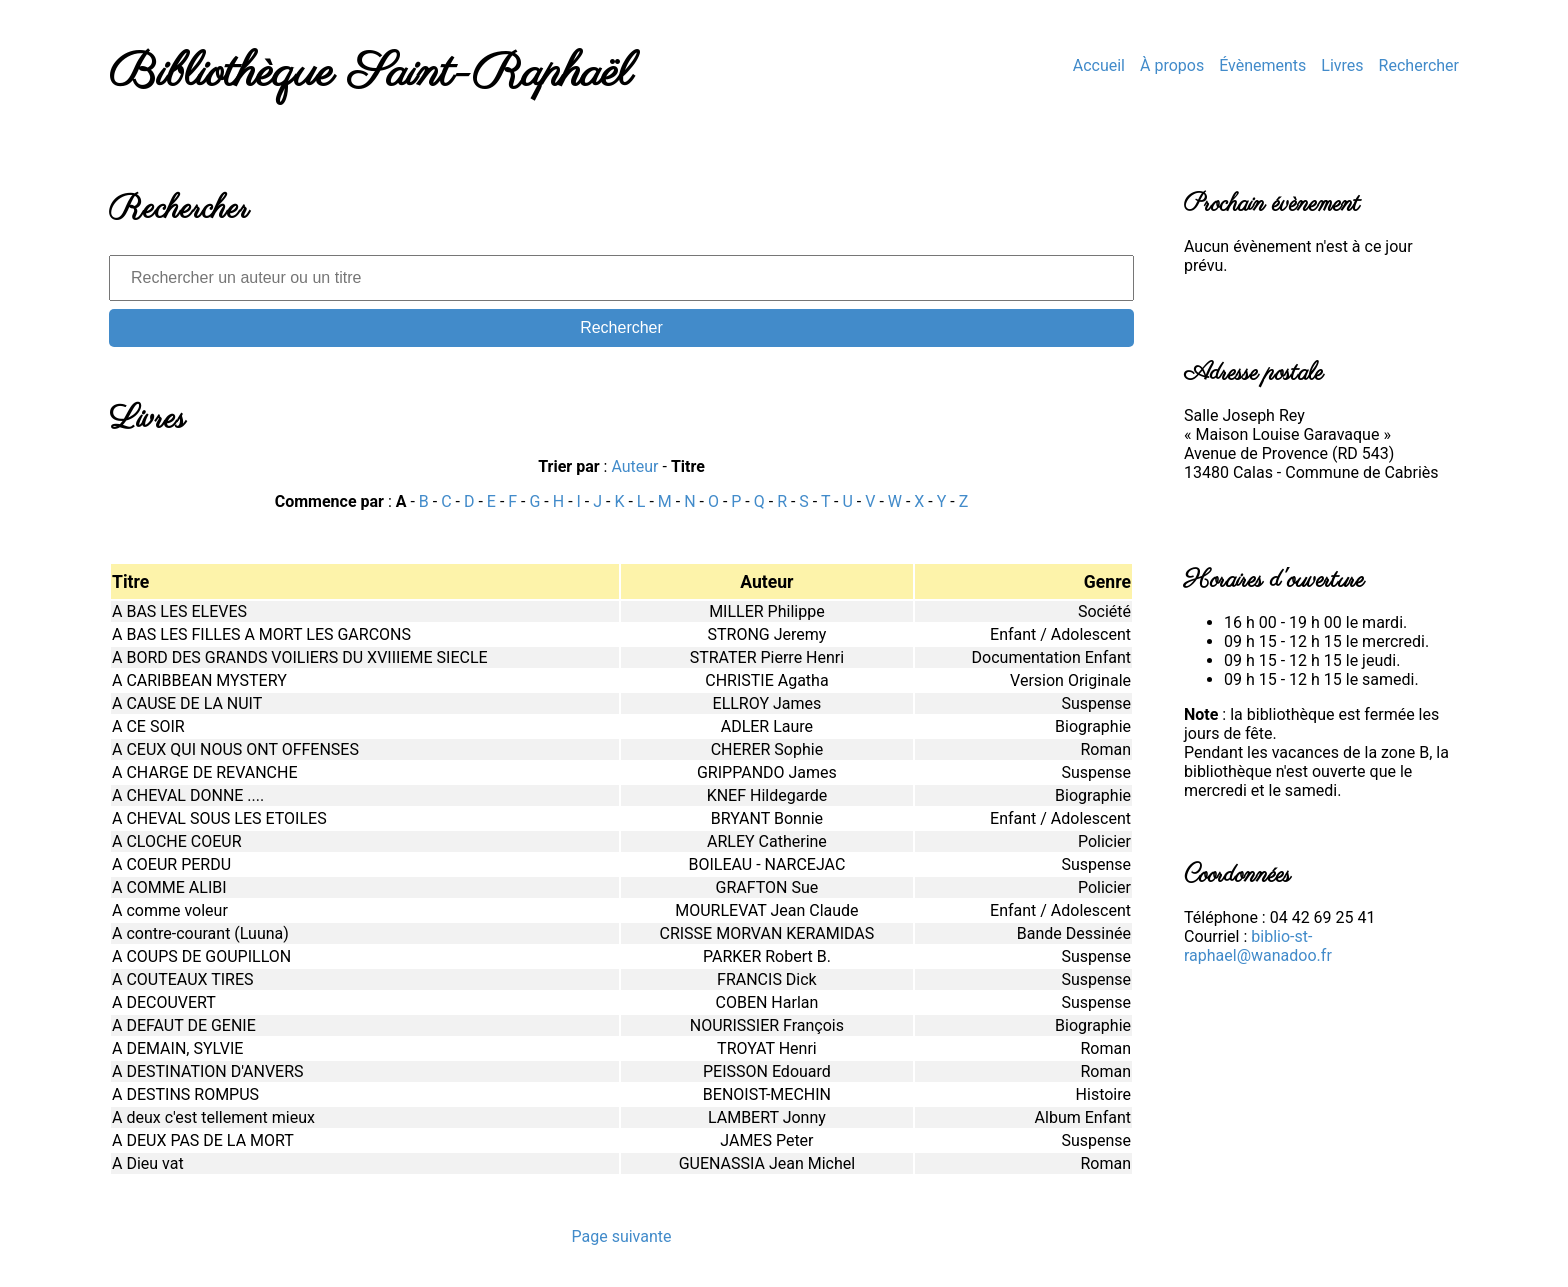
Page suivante (621, 1236)
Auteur (634, 466)
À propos (1172, 65)
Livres (1342, 65)
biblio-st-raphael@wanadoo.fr (1258, 946)
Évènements (1262, 65)
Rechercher (1419, 65)
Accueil (1099, 65)
